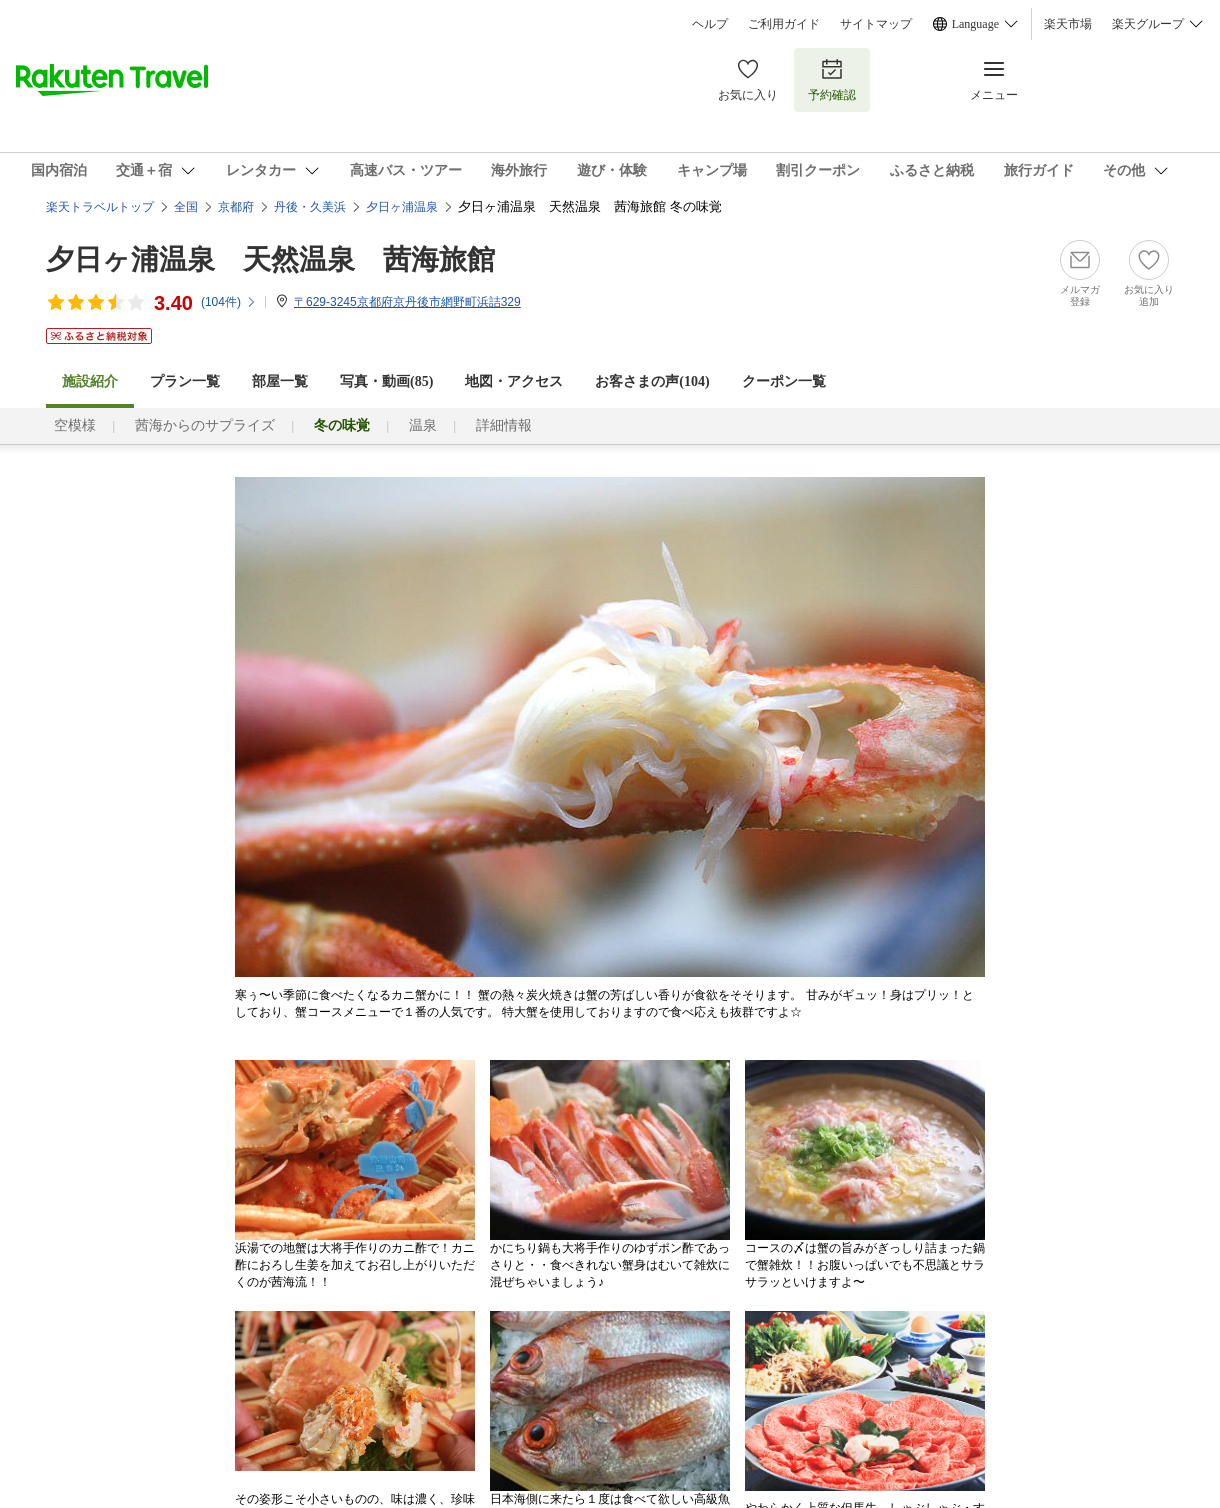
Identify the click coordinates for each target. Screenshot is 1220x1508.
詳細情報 (504, 425)
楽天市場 (1068, 24)
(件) (229, 302)
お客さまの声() (652, 381)
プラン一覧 (185, 381)
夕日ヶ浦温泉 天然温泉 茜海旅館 (270, 259)
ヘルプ (710, 24)
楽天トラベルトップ (100, 207)
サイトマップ (876, 24)
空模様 (75, 425)
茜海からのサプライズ (205, 425)
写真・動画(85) (386, 381)
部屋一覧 (280, 381)
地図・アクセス (514, 381)
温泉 (423, 425)
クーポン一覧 (784, 381)
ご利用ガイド (784, 24)
